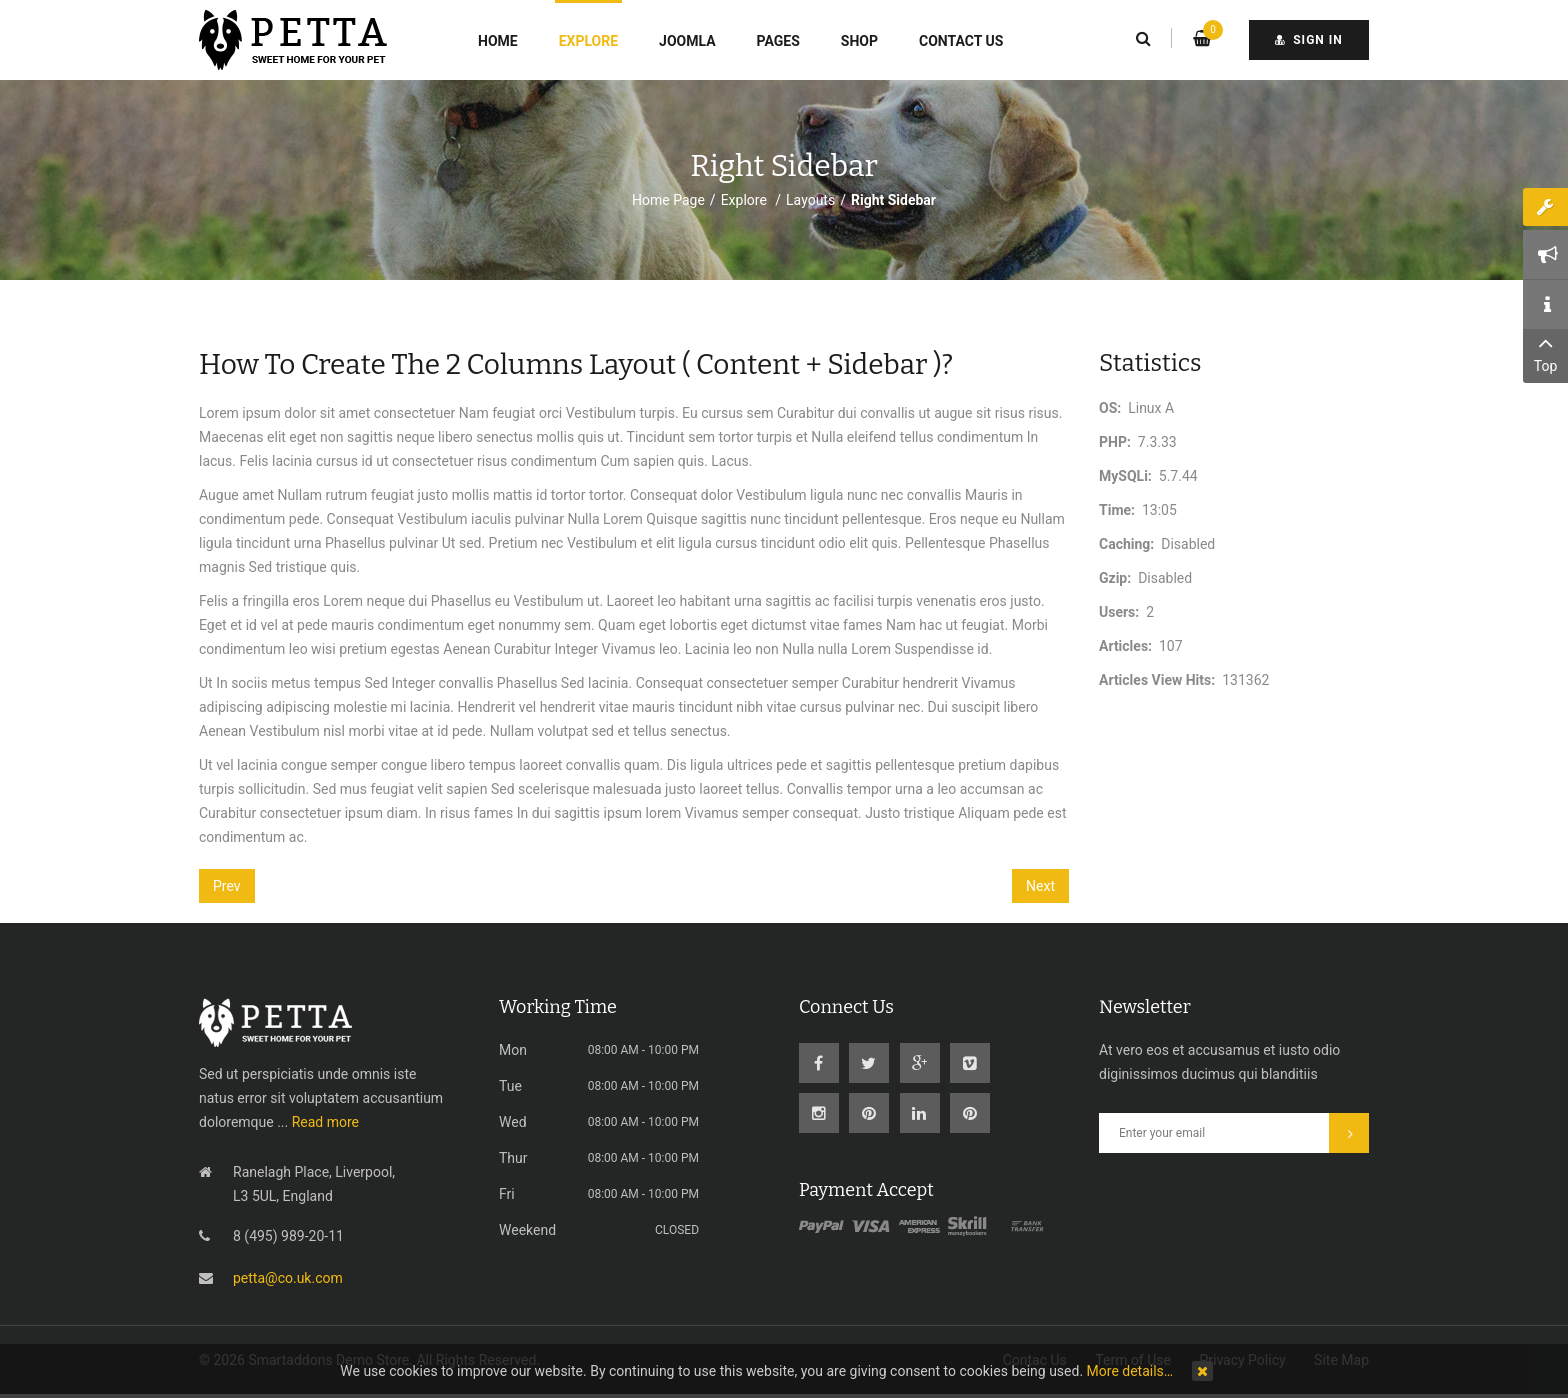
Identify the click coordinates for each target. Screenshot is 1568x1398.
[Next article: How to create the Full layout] (1040, 886)
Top (1545, 352)
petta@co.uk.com (288, 1278)
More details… (1130, 1371)
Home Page (668, 200)
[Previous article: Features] (227, 886)
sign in (1309, 40)
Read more (325, 1122)
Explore (746, 200)
